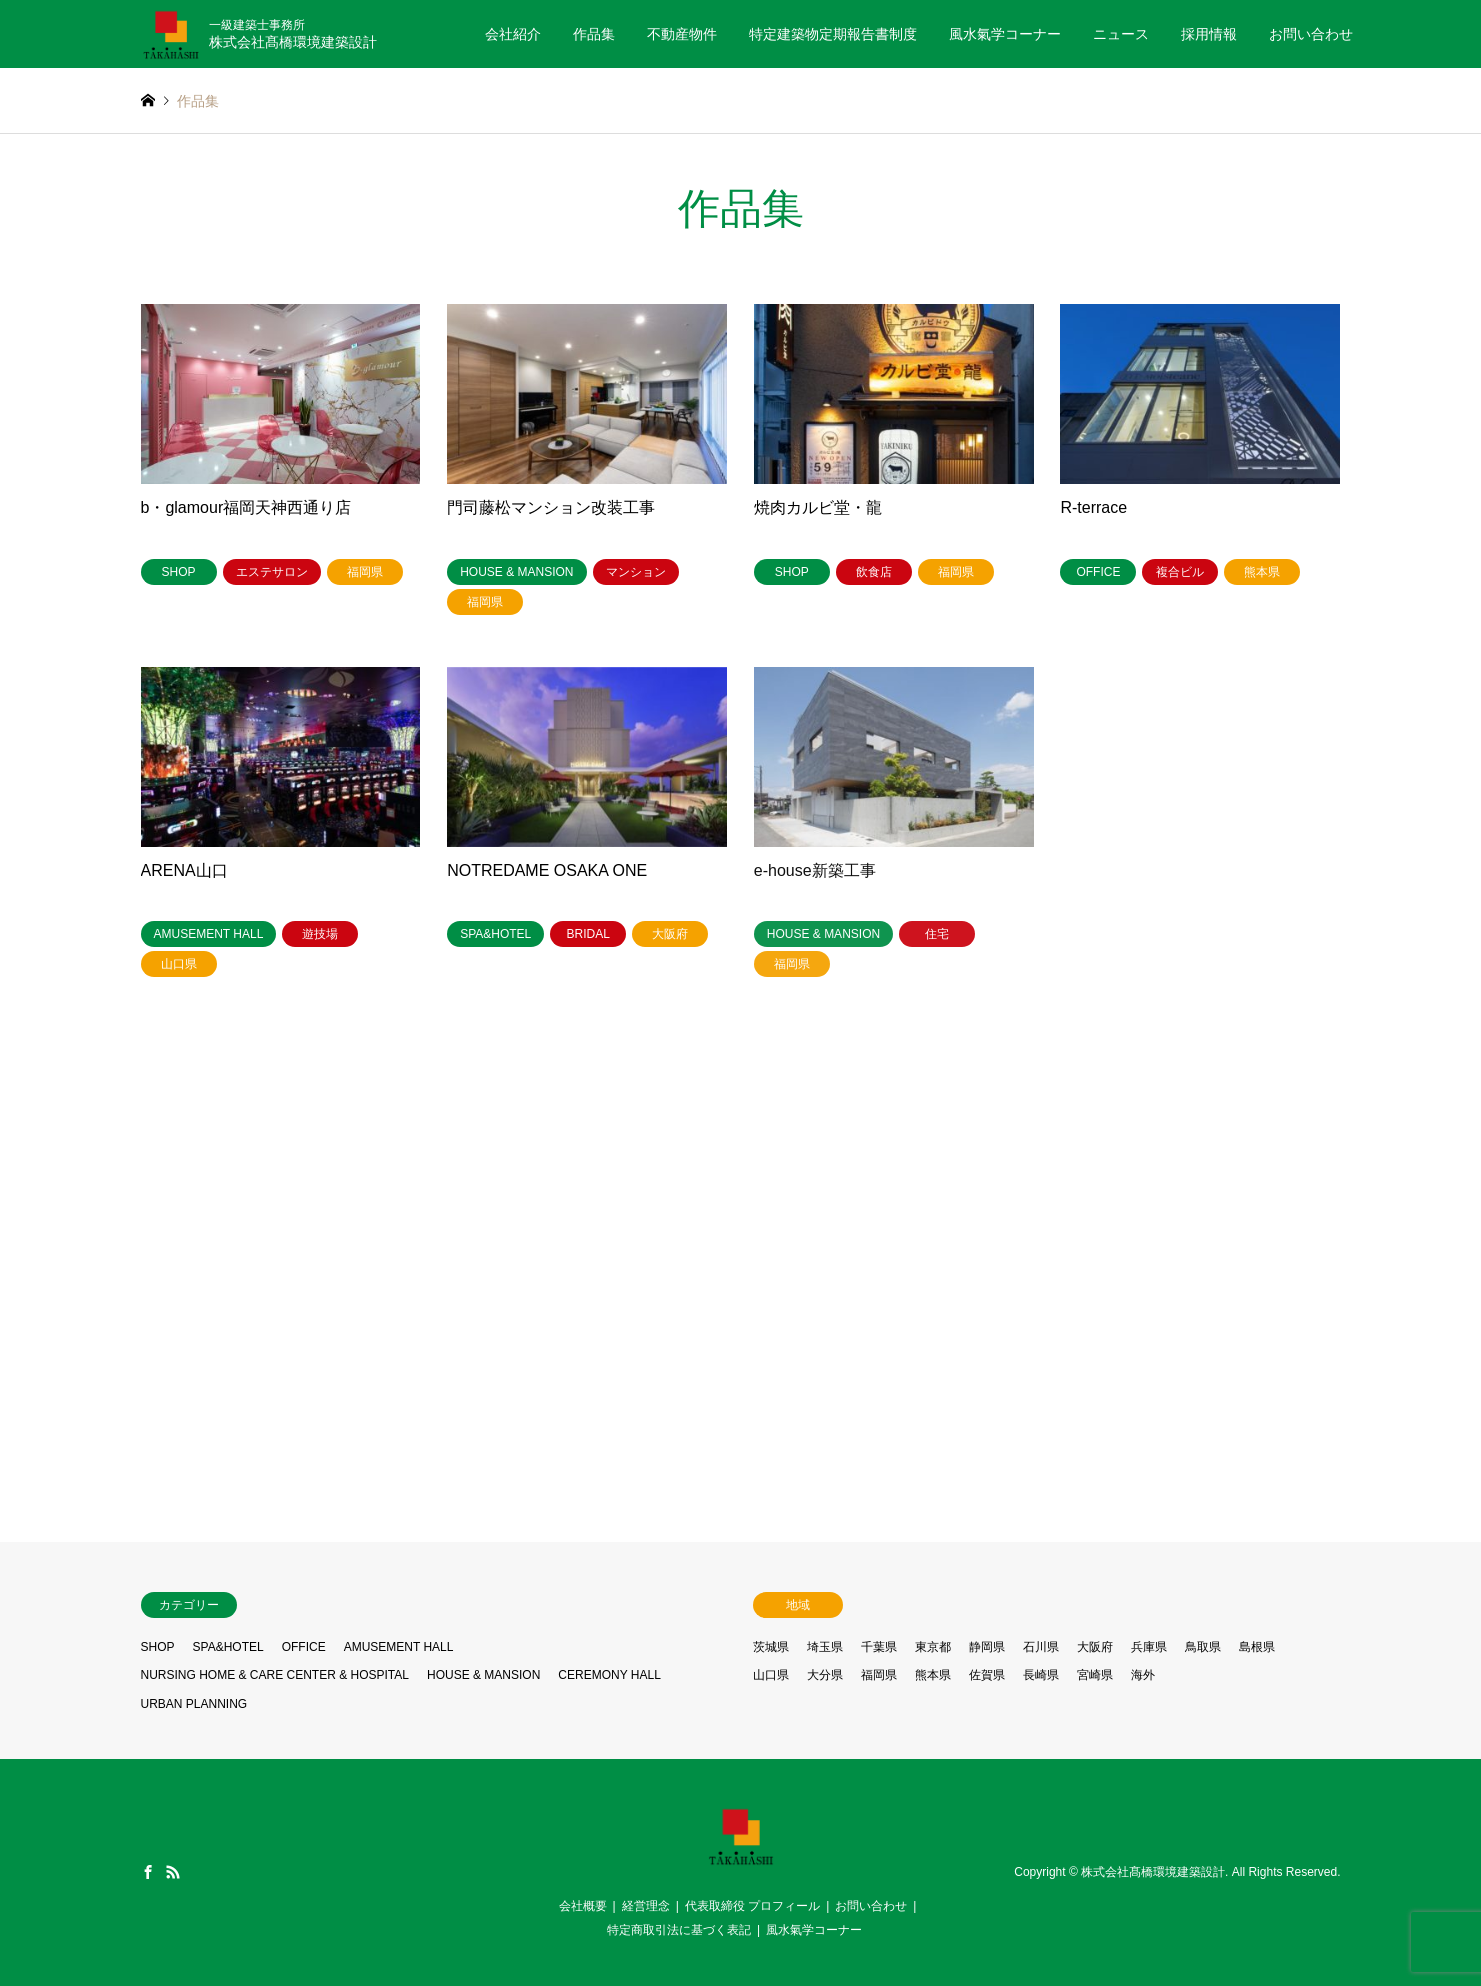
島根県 (1257, 1647)
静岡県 (987, 1647)
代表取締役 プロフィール (752, 1906)
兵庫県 (1149, 1647)
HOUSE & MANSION (483, 1675)
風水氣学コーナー (1005, 34)
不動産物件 (682, 34)
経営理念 (646, 1906)
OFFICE (304, 1647)
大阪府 (1095, 1647)
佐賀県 (987, 1675)
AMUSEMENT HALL (399, 1647)
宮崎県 (1095, 1675)
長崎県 (1041, 1675)
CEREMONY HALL (609, 1675)
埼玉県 (825, 1647)
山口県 (771, 1675)
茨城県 (771, 1647)
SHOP (158, 1647)
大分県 (825, 1675)
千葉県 (879, 1647)
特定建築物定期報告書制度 (833, 34)
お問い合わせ (1311, 34)
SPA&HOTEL (228, 1647)
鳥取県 (1203, 1647)
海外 (1143, 1675)
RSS (173, 1872)
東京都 (933, 1647)
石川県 (1041, 1647)
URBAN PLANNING (194, 1704)
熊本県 (933, 1675)
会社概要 (583, 1906)
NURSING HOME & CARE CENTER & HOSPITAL (275, 1675)
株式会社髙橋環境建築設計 (1153, 1872)
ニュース (1121, 34)
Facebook (148, 1872)
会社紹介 (513, 34)
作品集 (594, 34)
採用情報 (1209, 34)
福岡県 (879, 1675)
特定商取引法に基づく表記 (679, 1930)
